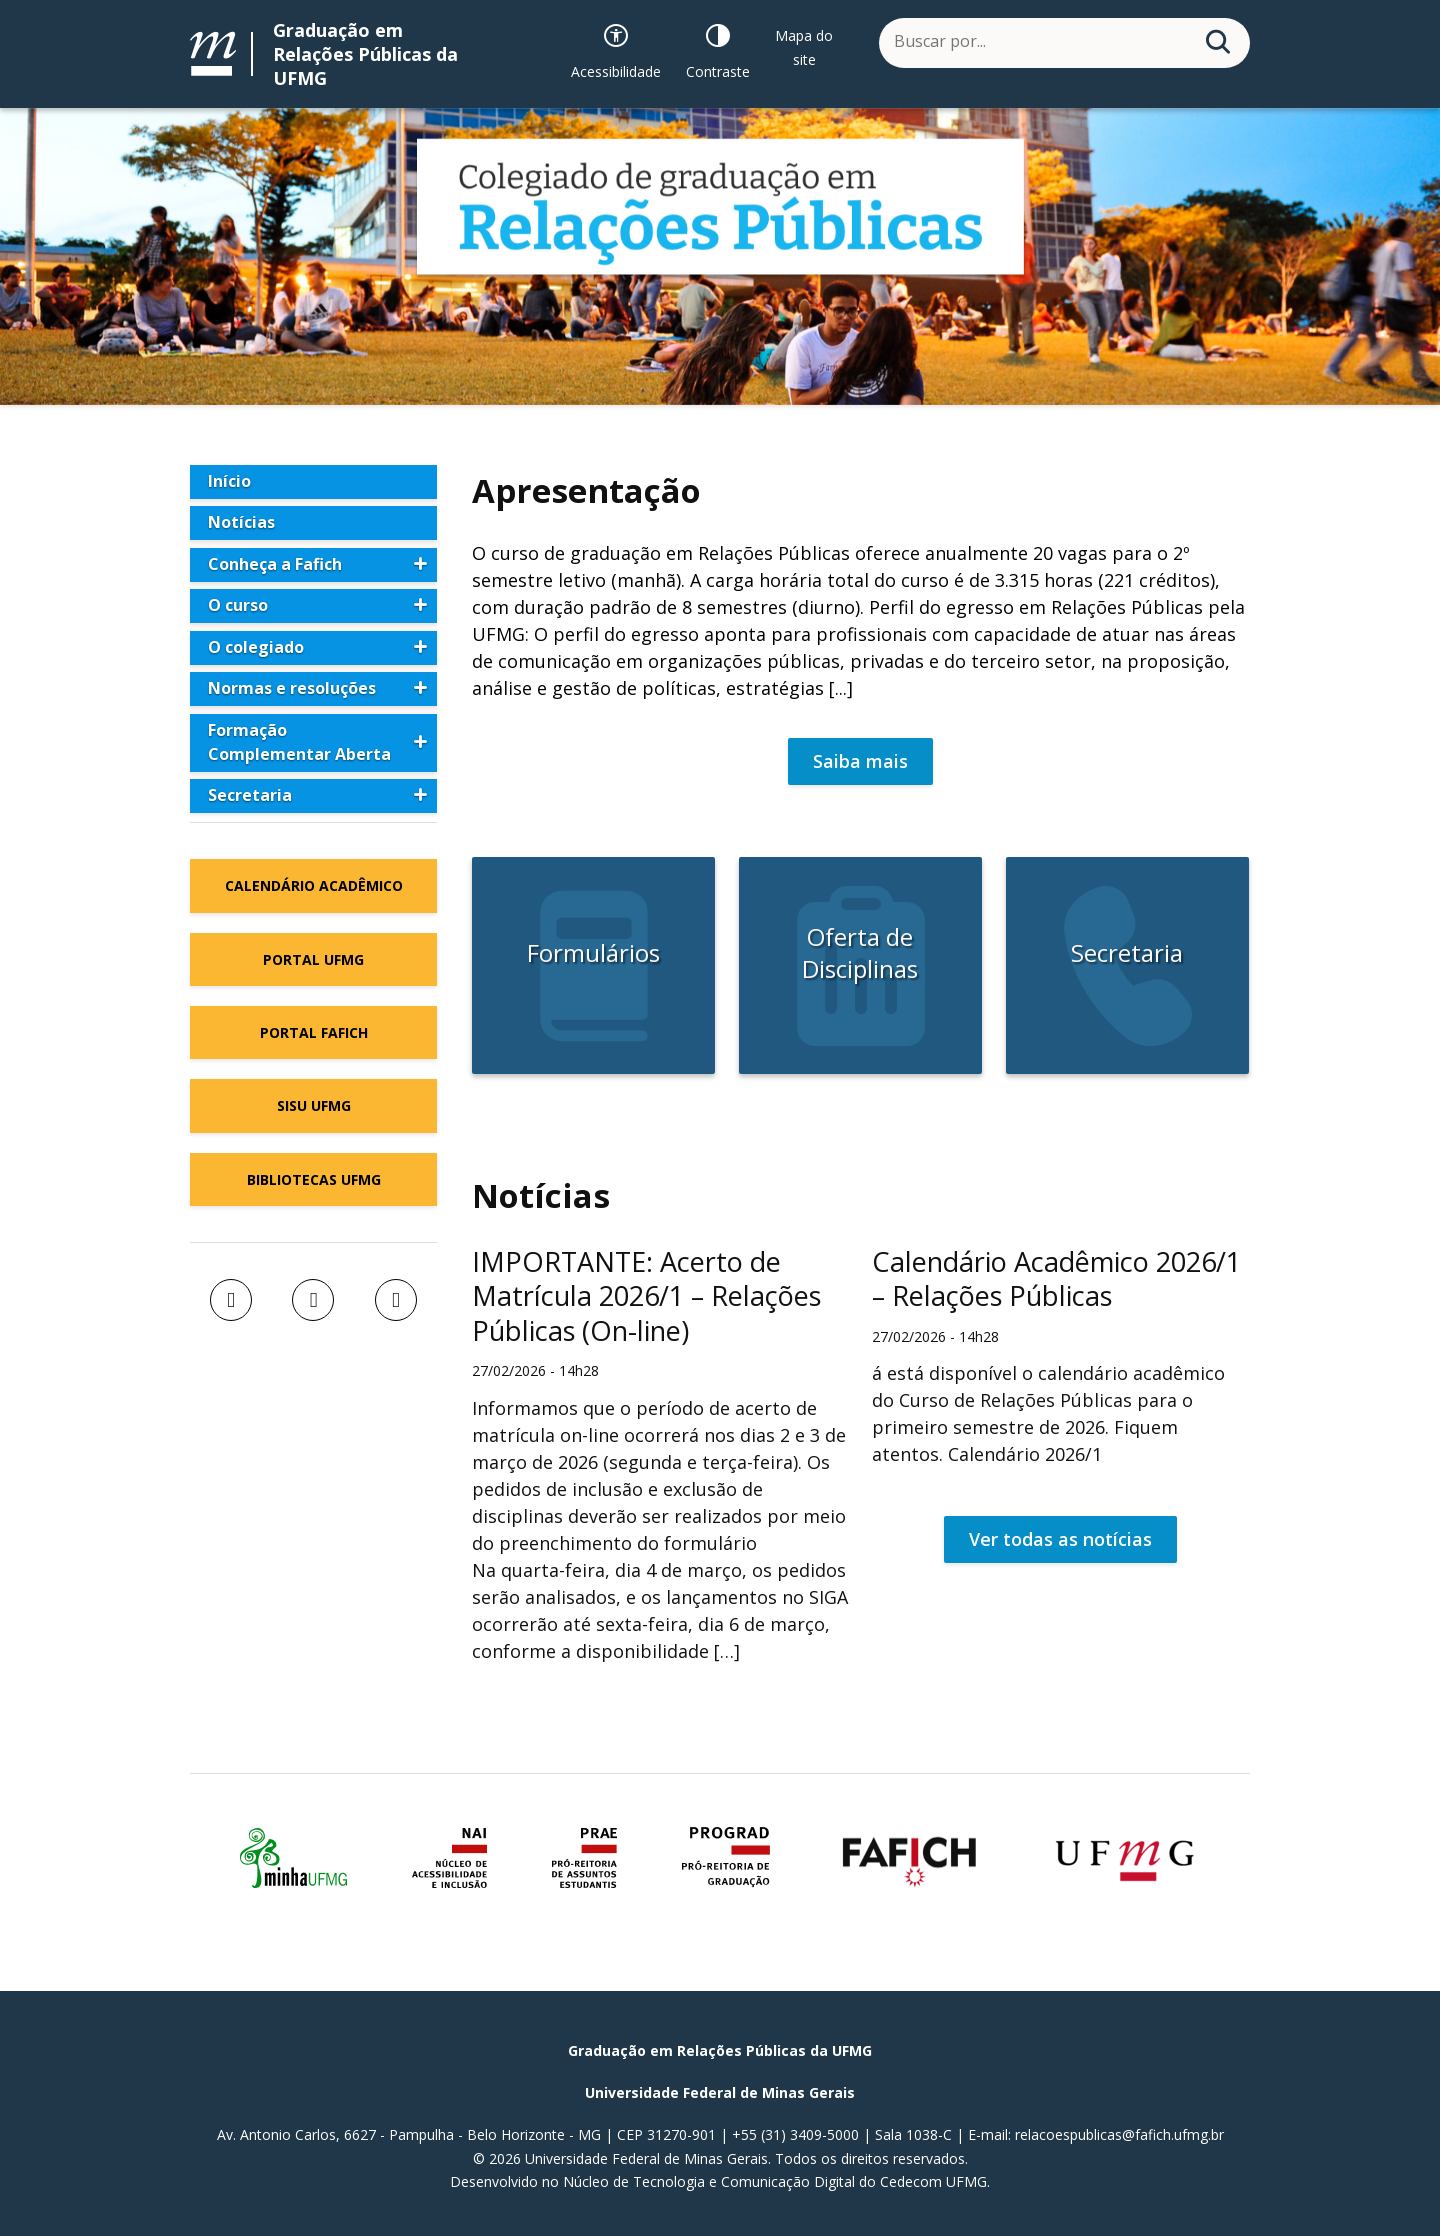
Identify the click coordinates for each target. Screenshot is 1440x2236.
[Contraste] (718, 47)
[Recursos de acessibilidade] (616, 47)
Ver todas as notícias (1060, 1539)
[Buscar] (1217, 42)
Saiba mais (860, 761)
